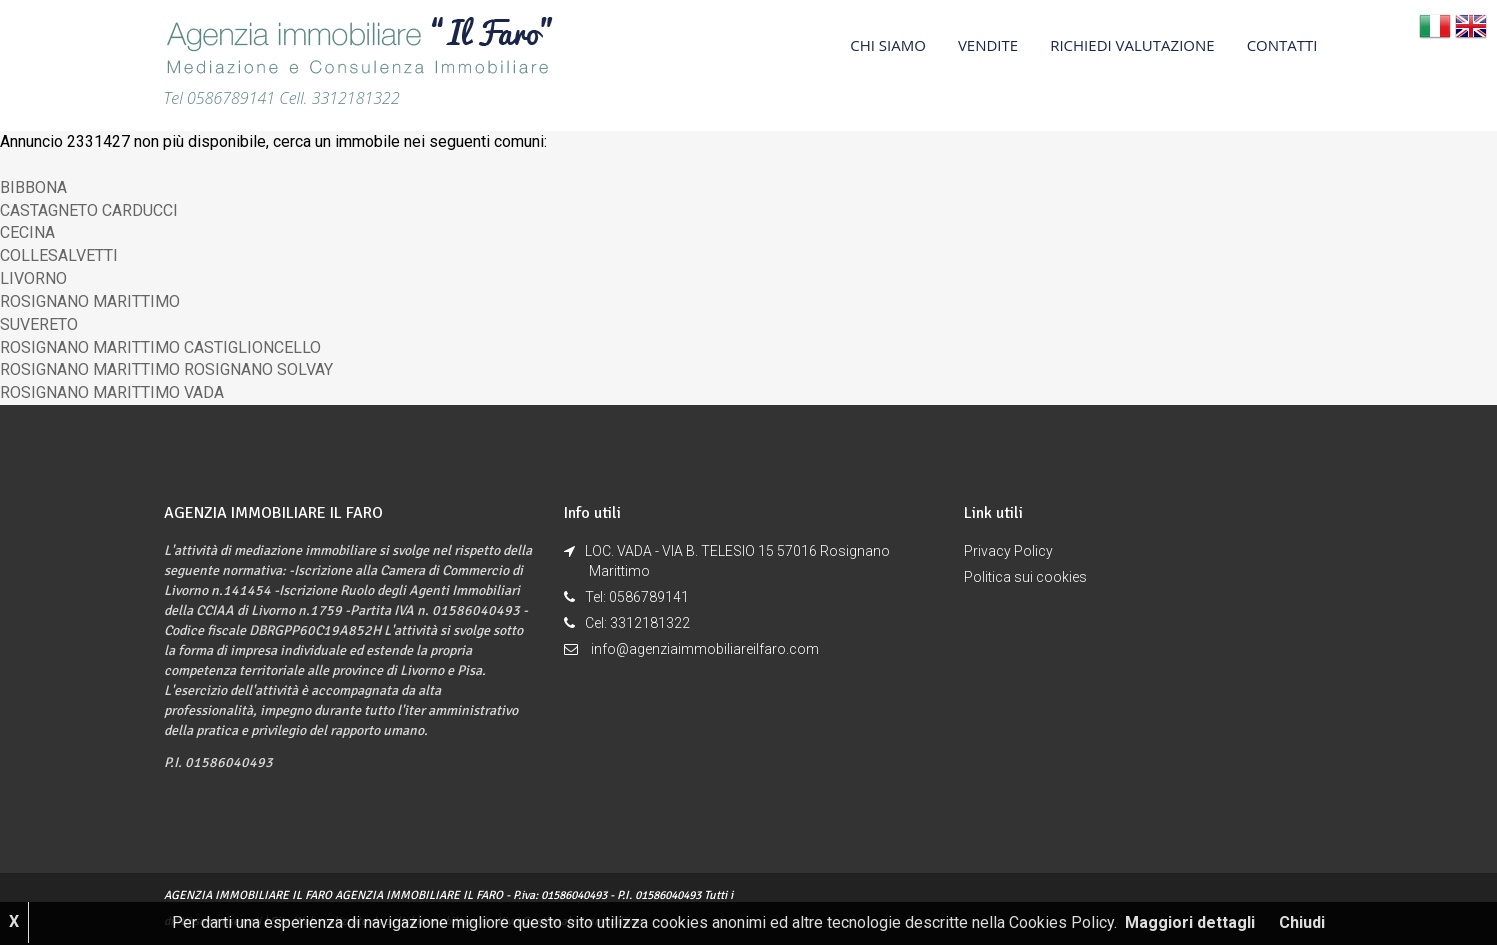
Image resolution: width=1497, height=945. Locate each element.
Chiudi (1302, 922)
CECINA (27, 232)
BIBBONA (33, 187)
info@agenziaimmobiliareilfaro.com (705, 649)
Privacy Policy (1008, 551)
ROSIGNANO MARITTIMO (90, 301)
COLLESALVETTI (59, 255)
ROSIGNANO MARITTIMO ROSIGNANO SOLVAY (166, 369)
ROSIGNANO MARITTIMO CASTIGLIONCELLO (160, 347)
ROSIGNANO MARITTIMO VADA (112, 392)
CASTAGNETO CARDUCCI (89, 210)
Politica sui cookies (1025, 577)
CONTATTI (1282, 45)
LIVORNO (33, 278)
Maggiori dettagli (1190, 922)
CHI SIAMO (888, 45)
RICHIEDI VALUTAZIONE (1132, 45)
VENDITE (988, 45)
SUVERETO (39, 324)
